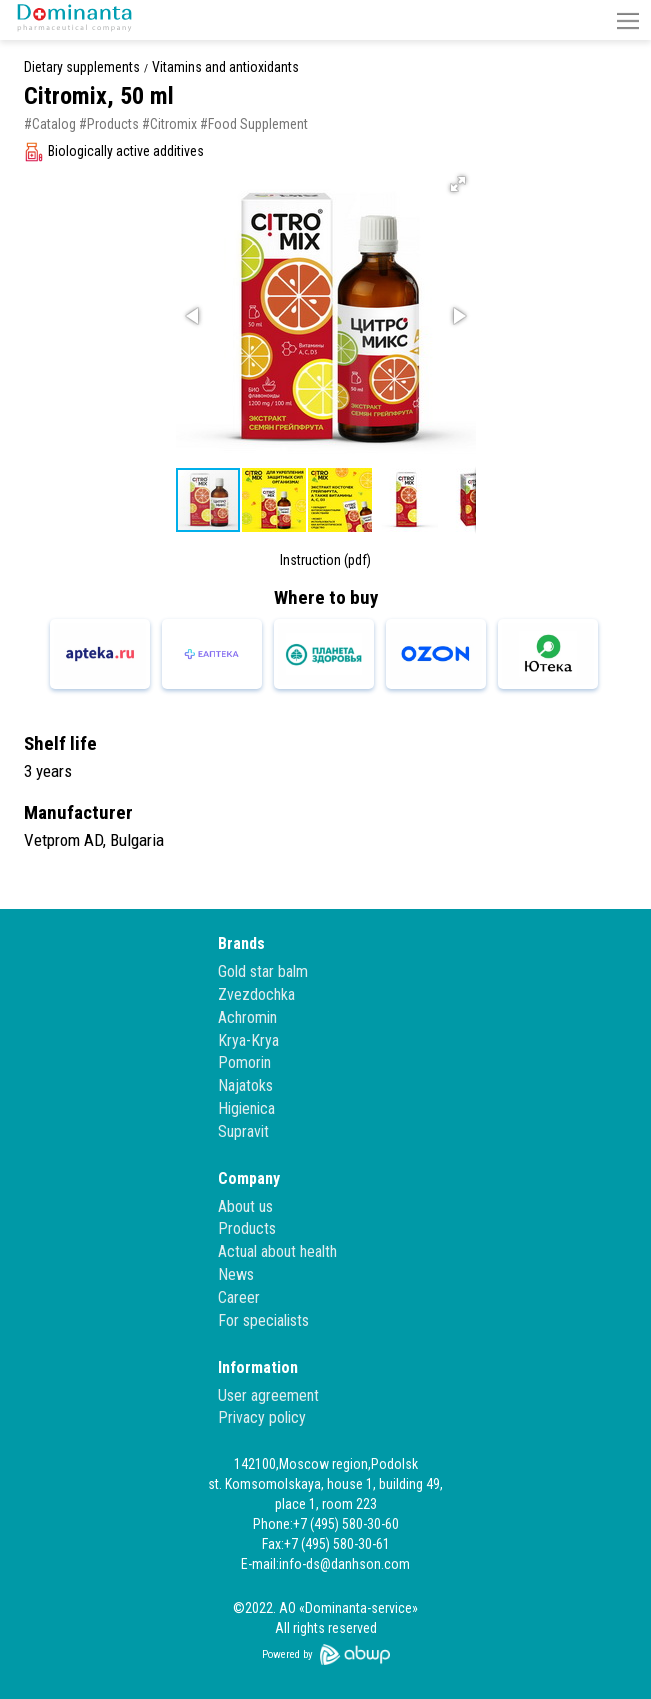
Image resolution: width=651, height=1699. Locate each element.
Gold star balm (263, 971)
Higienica (246, 1108)
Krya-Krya (248, 1040)
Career (239, 1297)
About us (245, 1206)
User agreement (268, 1395)
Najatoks (245, 1085)
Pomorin (244, 1062)
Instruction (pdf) (325, 560)
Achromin (247, 1017)
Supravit (243, 1131)
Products (247, 1228)
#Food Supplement (254, 124)
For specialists (263, 1320)
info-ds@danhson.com (344, 1564)
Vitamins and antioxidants (225, 67)
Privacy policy (262, 1417)
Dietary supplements (82, 67)
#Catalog (50, 124)
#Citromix (169, 124)
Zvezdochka (256, 994)
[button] (628, 20)
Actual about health (277, 1251)
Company (249, 1178)
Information (258, 1367)
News (236, 1274)
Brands (241, 943)
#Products (109, 124)
